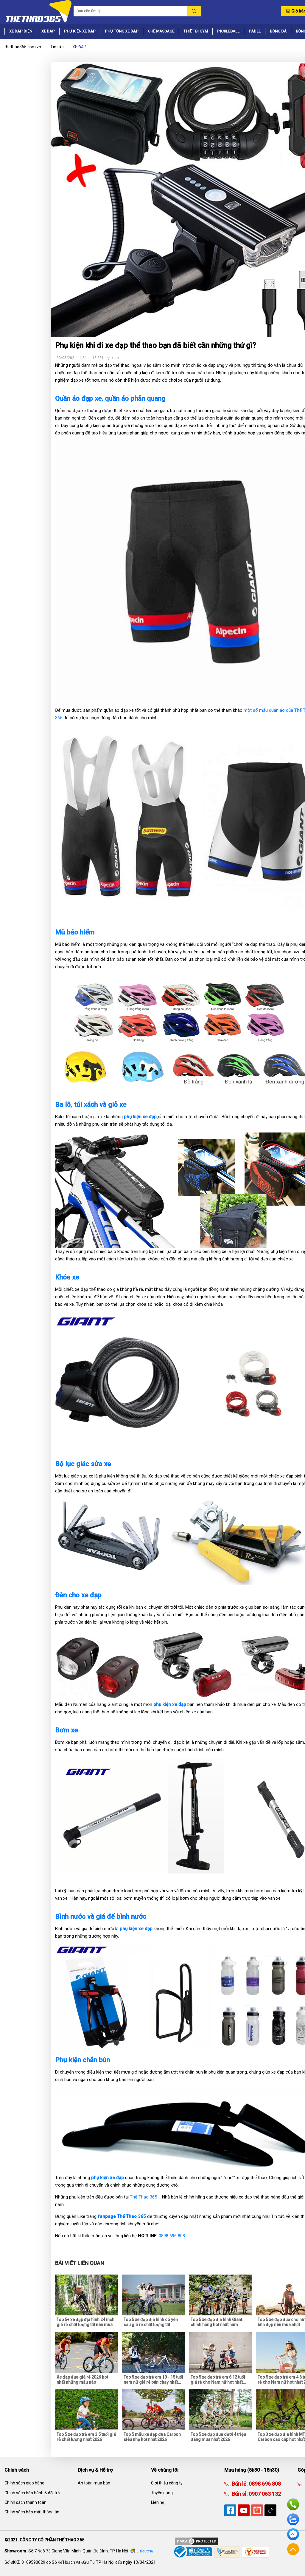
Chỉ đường (144, 2551)
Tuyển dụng (162, 2492)
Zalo (293, 2519)
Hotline (293, 2504)
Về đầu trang (293, 2549)
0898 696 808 (172, 2235)
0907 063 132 (264, 2494)
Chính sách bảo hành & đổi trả (32, 2492)
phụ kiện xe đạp (169, 1704)
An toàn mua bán (94, 2483)
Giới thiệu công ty (167, 2483)
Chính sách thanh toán (25, 2502)
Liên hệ (157, 2502)
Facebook (293, 2534)
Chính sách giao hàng (24, 2483)
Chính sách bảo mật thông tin (31, 2512)
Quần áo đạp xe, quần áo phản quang (111, 398)
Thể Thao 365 (143, 2197)
